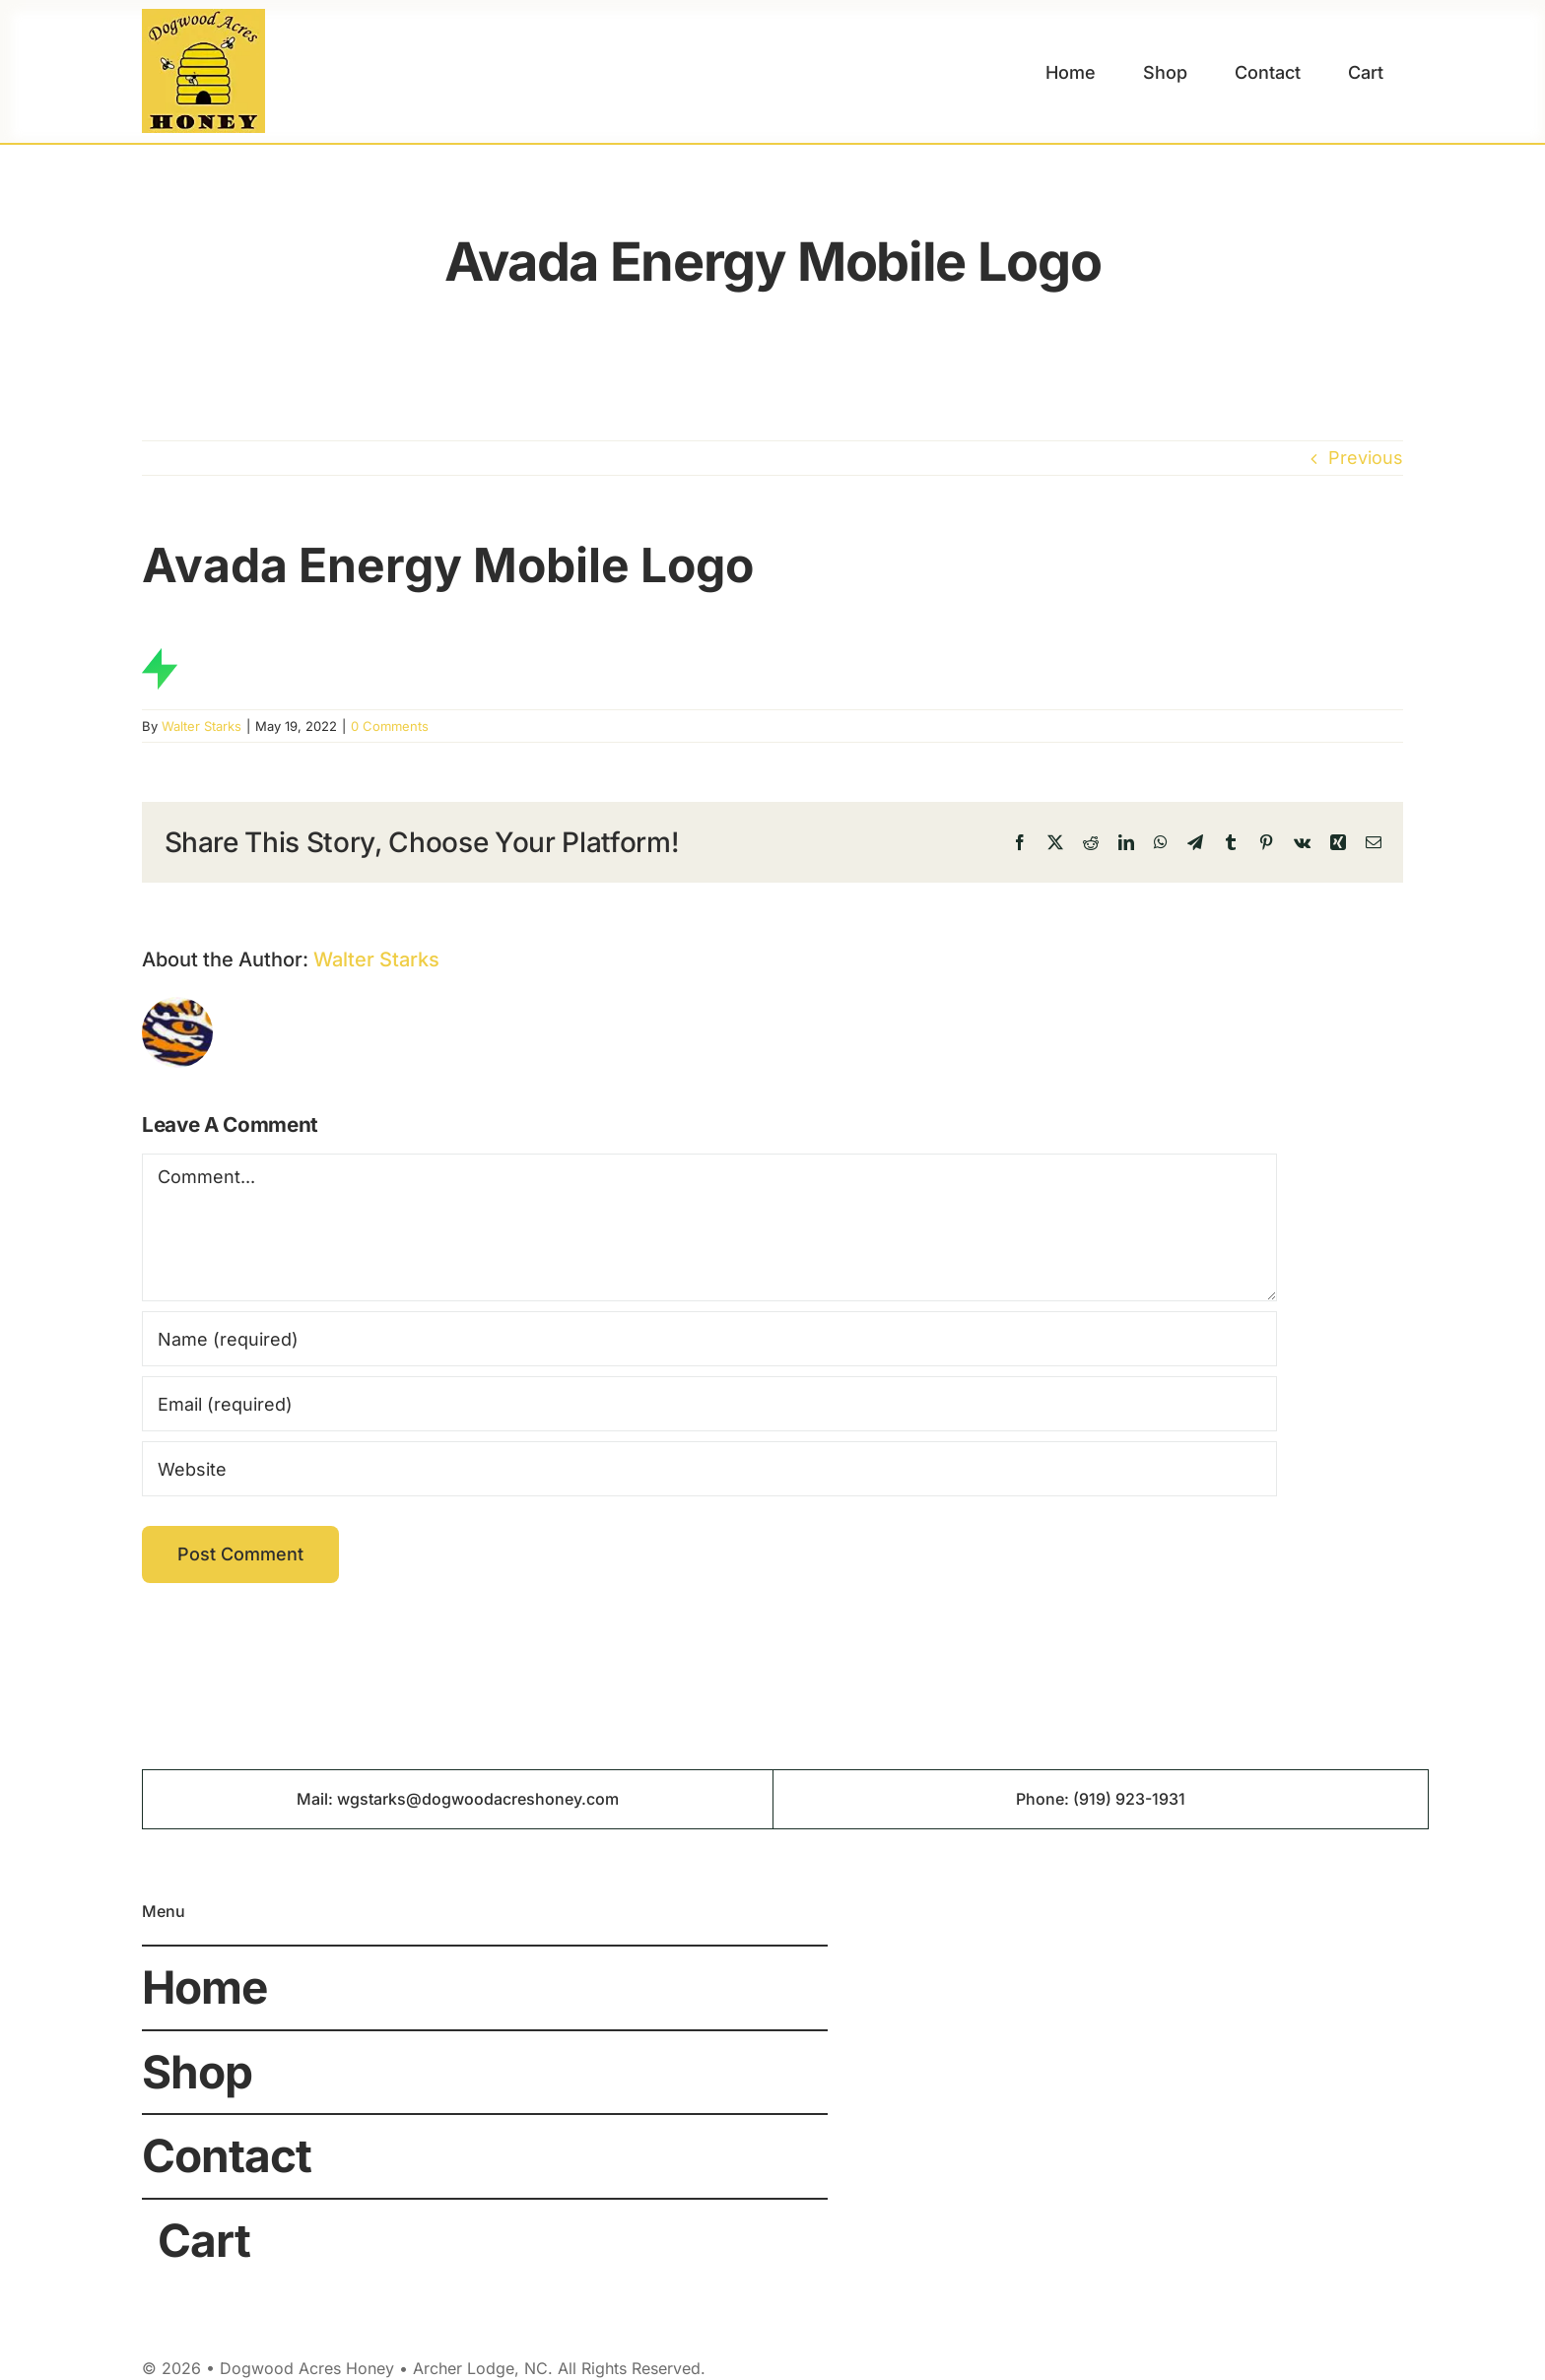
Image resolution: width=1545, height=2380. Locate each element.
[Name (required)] (709, 1338)
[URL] (709, 1468)
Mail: (317, 1799)
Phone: (1044, 1799)
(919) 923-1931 (1129, 1799)
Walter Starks (201, 726)
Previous (1365, 457)
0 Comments (390, 726)
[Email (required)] (709, 1403)
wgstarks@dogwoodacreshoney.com (478, 1799)
